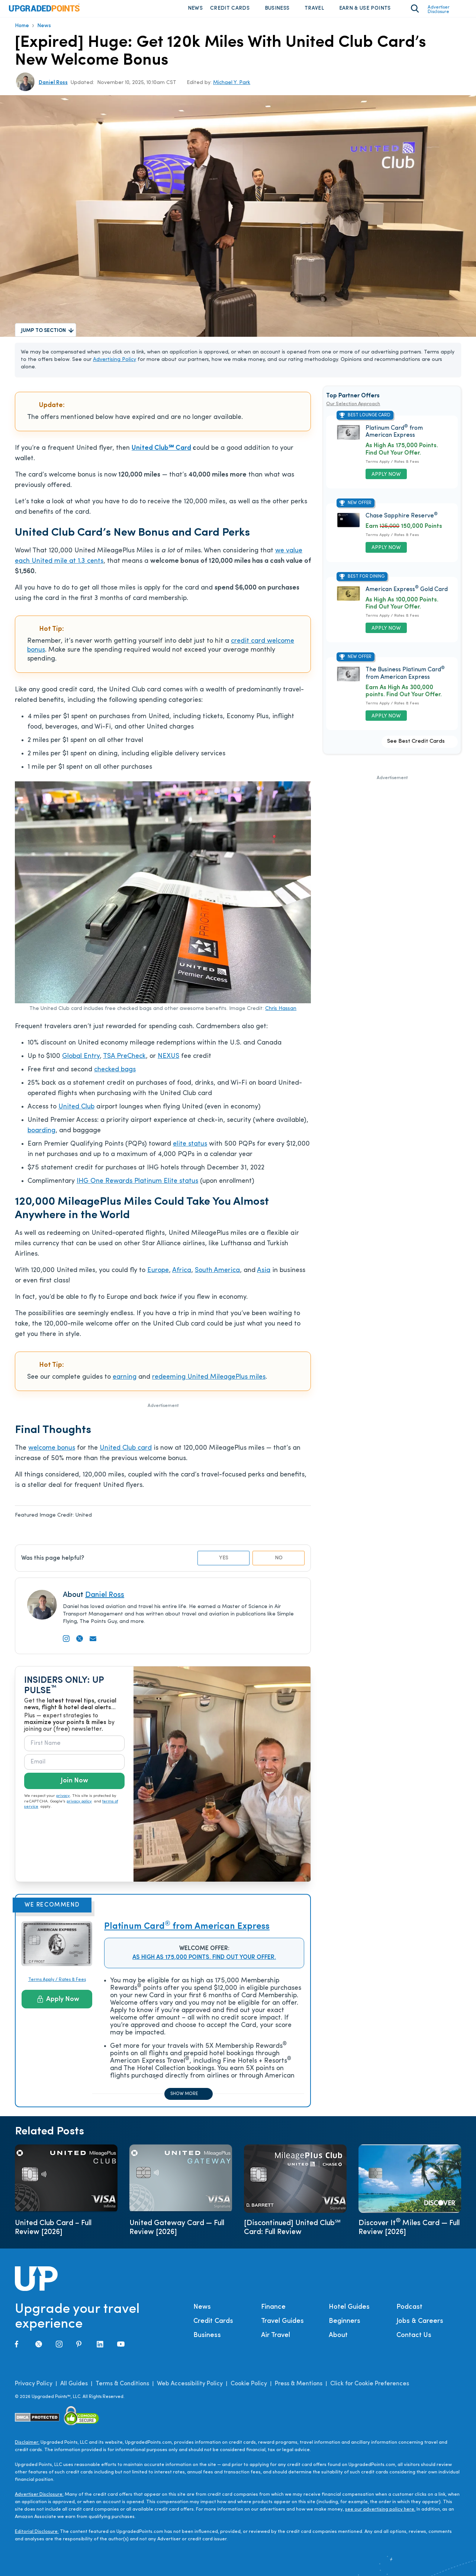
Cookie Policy (249, 2389)
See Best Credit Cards (416, 746)
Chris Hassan (280, 1014)
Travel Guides (282, 2326)
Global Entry (81, 1061)
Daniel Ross (104, 1600)
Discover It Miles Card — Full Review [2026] (409, 2232)
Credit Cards (230, 11)
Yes (223, 1563)
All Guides (74, 2389)
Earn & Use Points (365, 11)
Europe (158, 1275)
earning (124, 1382)
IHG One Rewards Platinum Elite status (137, 1186)
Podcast (409, 2312)
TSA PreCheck (124, 1061)
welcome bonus (51, 1453)
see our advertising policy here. (380, 2514)
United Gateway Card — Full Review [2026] (176, 2233)
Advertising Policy (114, 365)
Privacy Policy (33, 2389)
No (279, 1563)
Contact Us (413, 2340)
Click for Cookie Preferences (369, 2389)
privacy (63, 1801)
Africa (181, 1275)
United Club (76, 1112)
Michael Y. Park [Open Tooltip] (231, 88)
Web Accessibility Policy (190, 2389)
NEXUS (168, 1061)
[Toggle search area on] (415, 11)
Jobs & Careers (419, 2326)
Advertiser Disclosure (439, 12)
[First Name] (74, 1748)
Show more (184, 2099)
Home (22, 31)
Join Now (74, 1785)
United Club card (126, 1453)
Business (277, 11)
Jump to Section (43, 336)
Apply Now (58, 2004)
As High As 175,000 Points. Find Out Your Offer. (204, 1963)
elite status (190, 1149)
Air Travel (275, 2340)
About (338, 2340)
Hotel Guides (349, 2312)
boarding (41, 1135)
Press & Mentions (298, 2389)
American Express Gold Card (407, 595)
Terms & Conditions (122, 2389)
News (195, 11)
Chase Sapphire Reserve (402, 521)
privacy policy (79, 1807)
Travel (314, 11)
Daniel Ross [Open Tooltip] (53, 88)
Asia (263, 1275)
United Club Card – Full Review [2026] (53, 2233)
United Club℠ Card (161, 453)
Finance (273, 2312)
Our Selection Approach (353, 409)
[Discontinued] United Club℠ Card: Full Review (292, 2233)
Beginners (344, 2326)
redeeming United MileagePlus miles (209, 1382)
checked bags (115, 1074)
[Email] (74, 1767)
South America (217, 1275)
